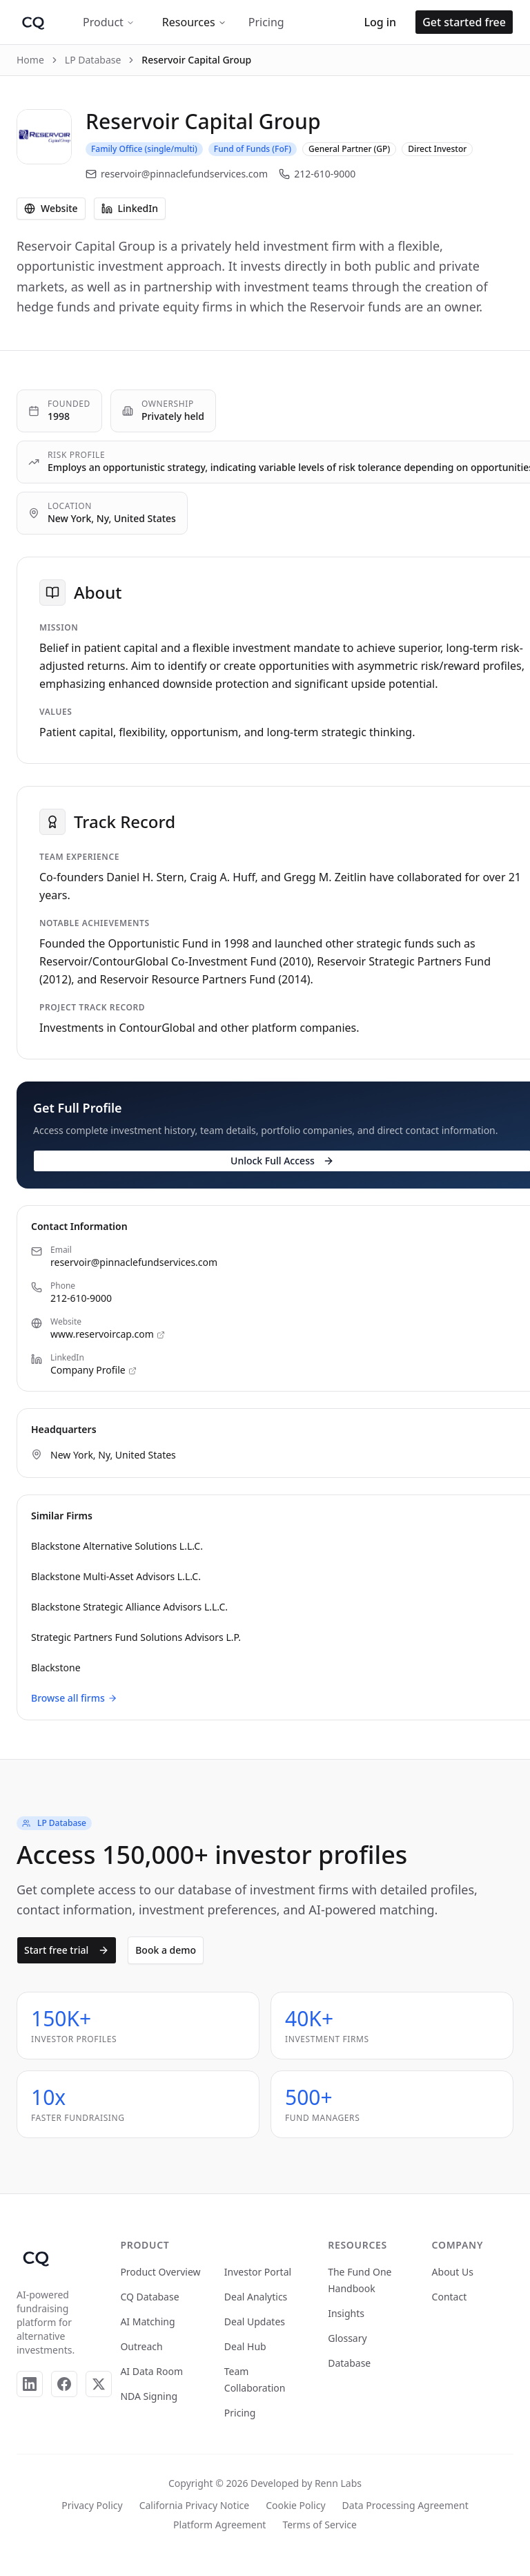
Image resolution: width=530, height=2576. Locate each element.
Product (109, 22)
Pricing (266, 22)
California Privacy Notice (194, 2505)
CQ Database (149, 2296)
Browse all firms (74, 1697)
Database (349, 2363)
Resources (194, 22)
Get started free (464, 22)
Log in (380, 22)
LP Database (93, 59)
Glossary (347, 2338)
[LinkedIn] (30, 2384)
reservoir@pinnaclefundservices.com (177, 173)
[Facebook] (64, 2384)
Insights (346, 2313)
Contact (449, 2296)
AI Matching (147, 2321)
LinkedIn (129, 208)
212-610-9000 (317, 173)
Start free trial (66, 1950)
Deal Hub (245, 2346)
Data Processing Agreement (405, 2505)
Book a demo (165, 1950)
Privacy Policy (91, 2505)
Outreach (141, 2346)
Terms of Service (319, 2524)
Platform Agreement (219, 2524)
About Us (452, 2271)
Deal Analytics (256, 2296)
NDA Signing (148, 2396)
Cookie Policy (295, 2505)
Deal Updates (254, 2321)
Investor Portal (257, 2271)
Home (30, 59)
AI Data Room (151, 2371)
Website (51, 208)
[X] (99, 2384)
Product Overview (160, 2271)
